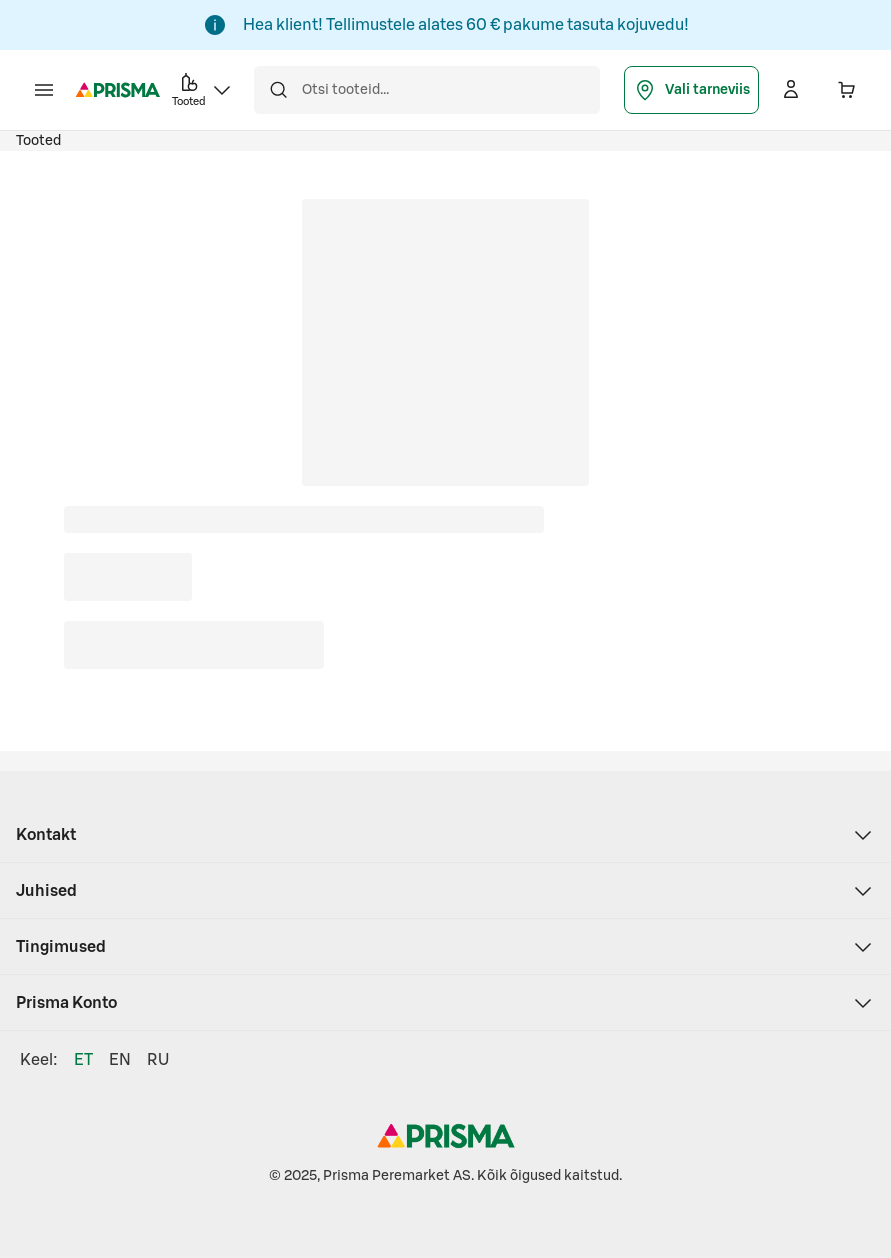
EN (120, 1060)
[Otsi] (278, 90)
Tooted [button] (203, 88)
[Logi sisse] (791, 90)
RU (158, 1060)
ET (83, 1060)
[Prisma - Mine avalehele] (118, 90)
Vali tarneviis (691, 90)
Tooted (38, 141)
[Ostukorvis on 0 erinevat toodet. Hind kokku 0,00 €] (847, 90)
